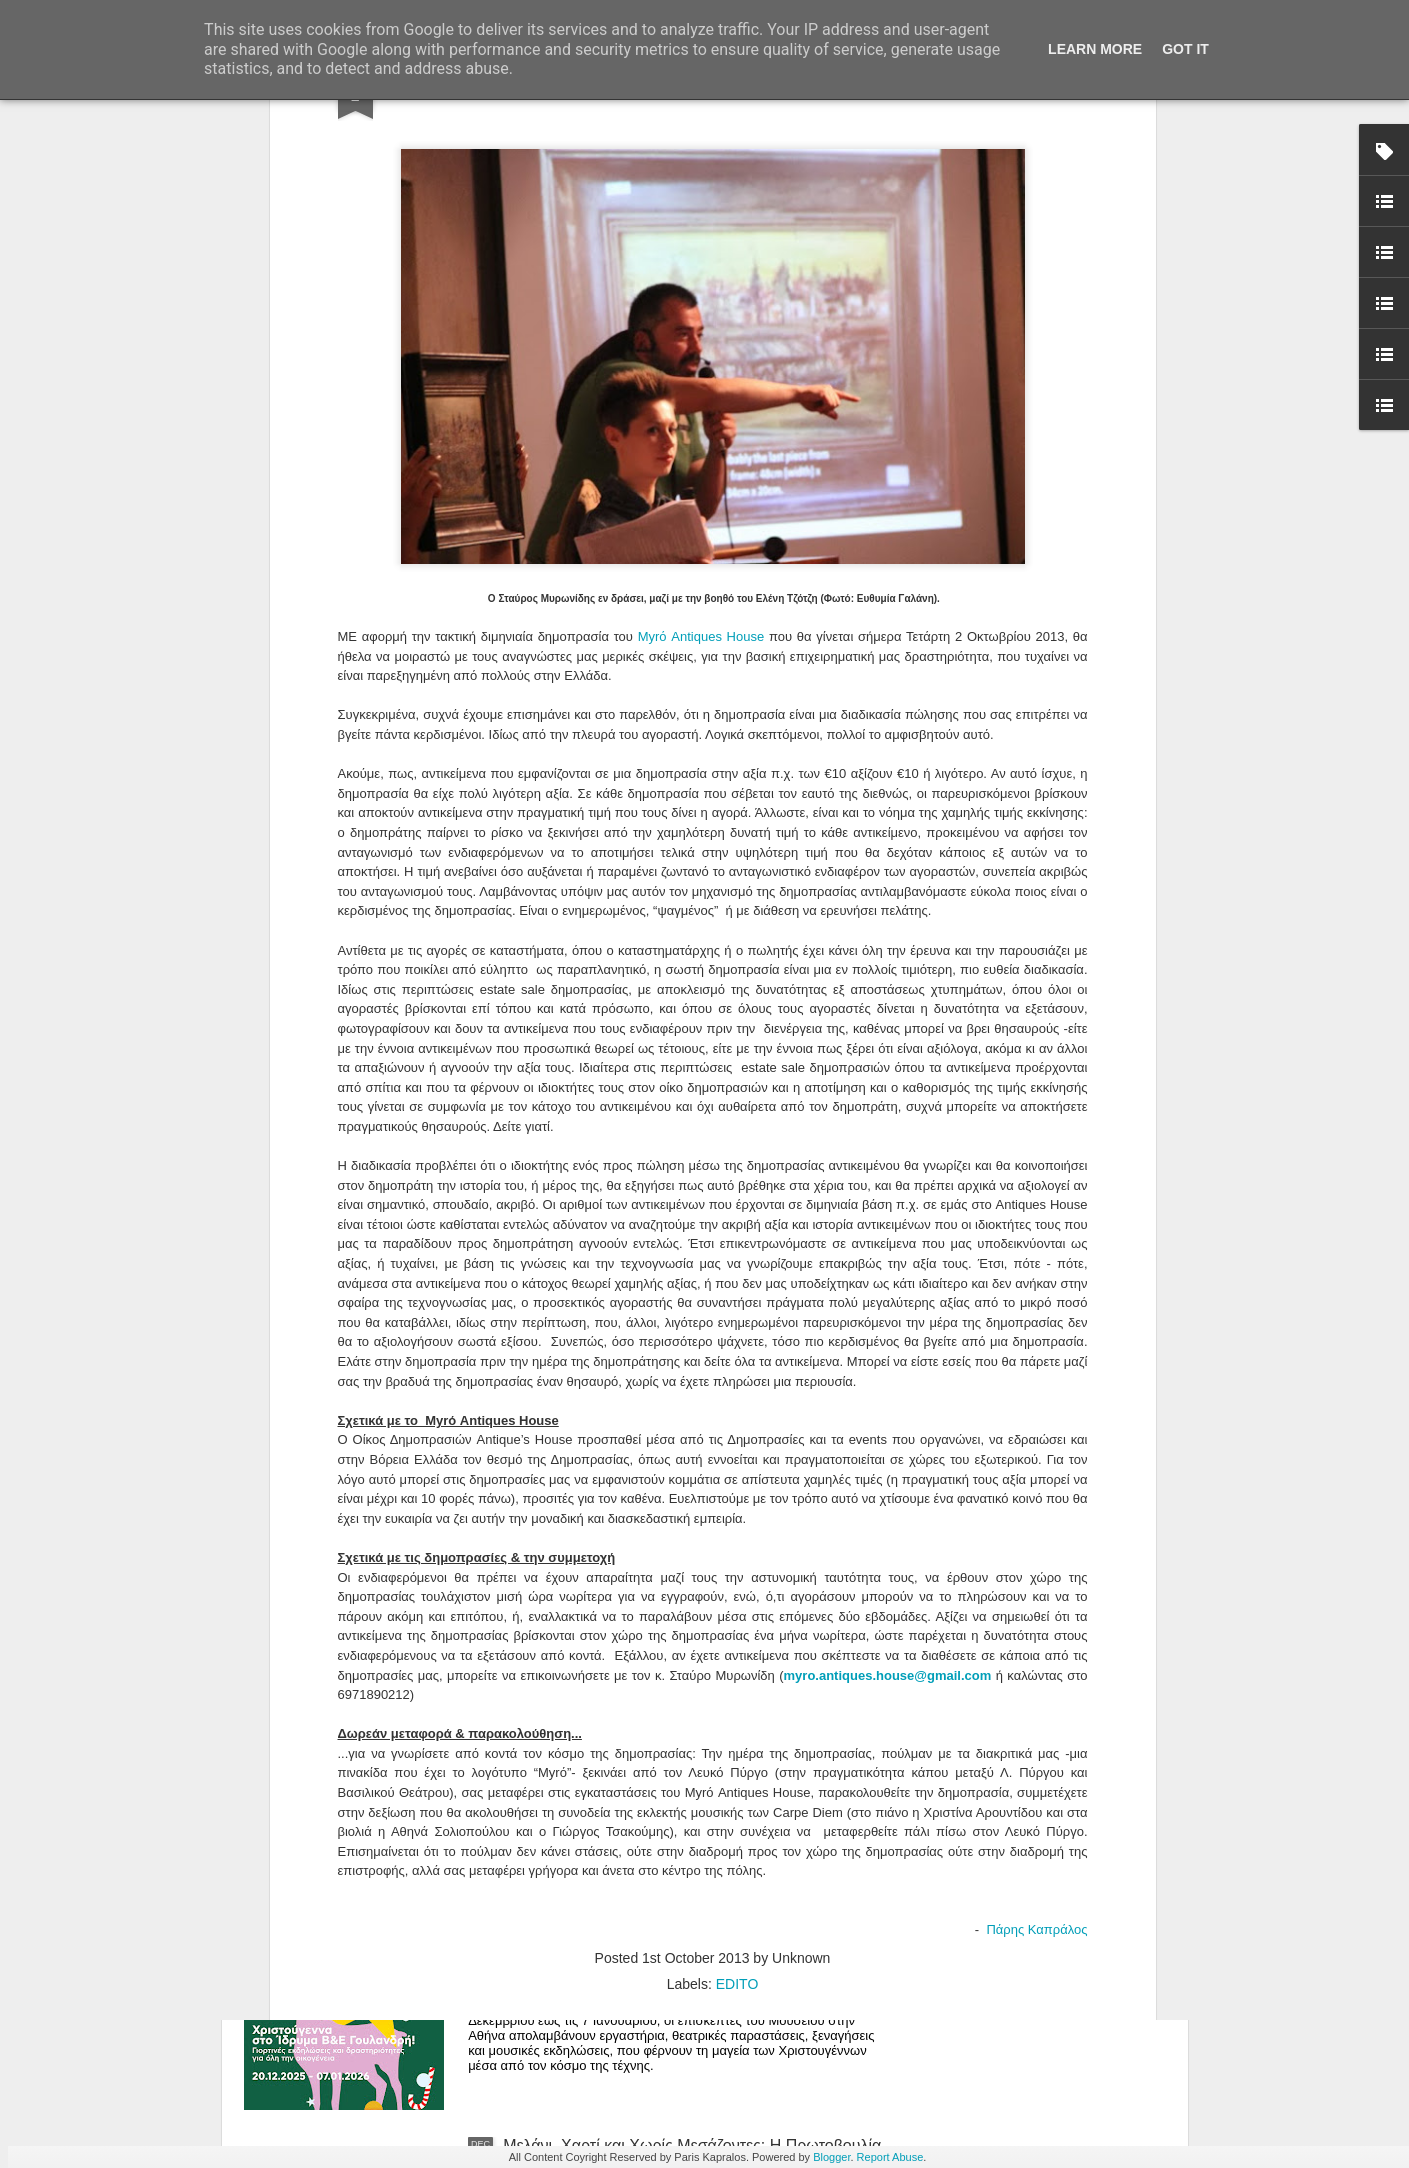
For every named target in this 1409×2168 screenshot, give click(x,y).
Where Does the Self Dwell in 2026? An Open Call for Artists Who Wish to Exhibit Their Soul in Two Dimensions (692, 1709)
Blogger (831, 2157)
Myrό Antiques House (701, 265)
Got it (1185, 49)
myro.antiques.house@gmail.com (888, 1303)
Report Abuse (890, 2157)
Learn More (1095, 49)
